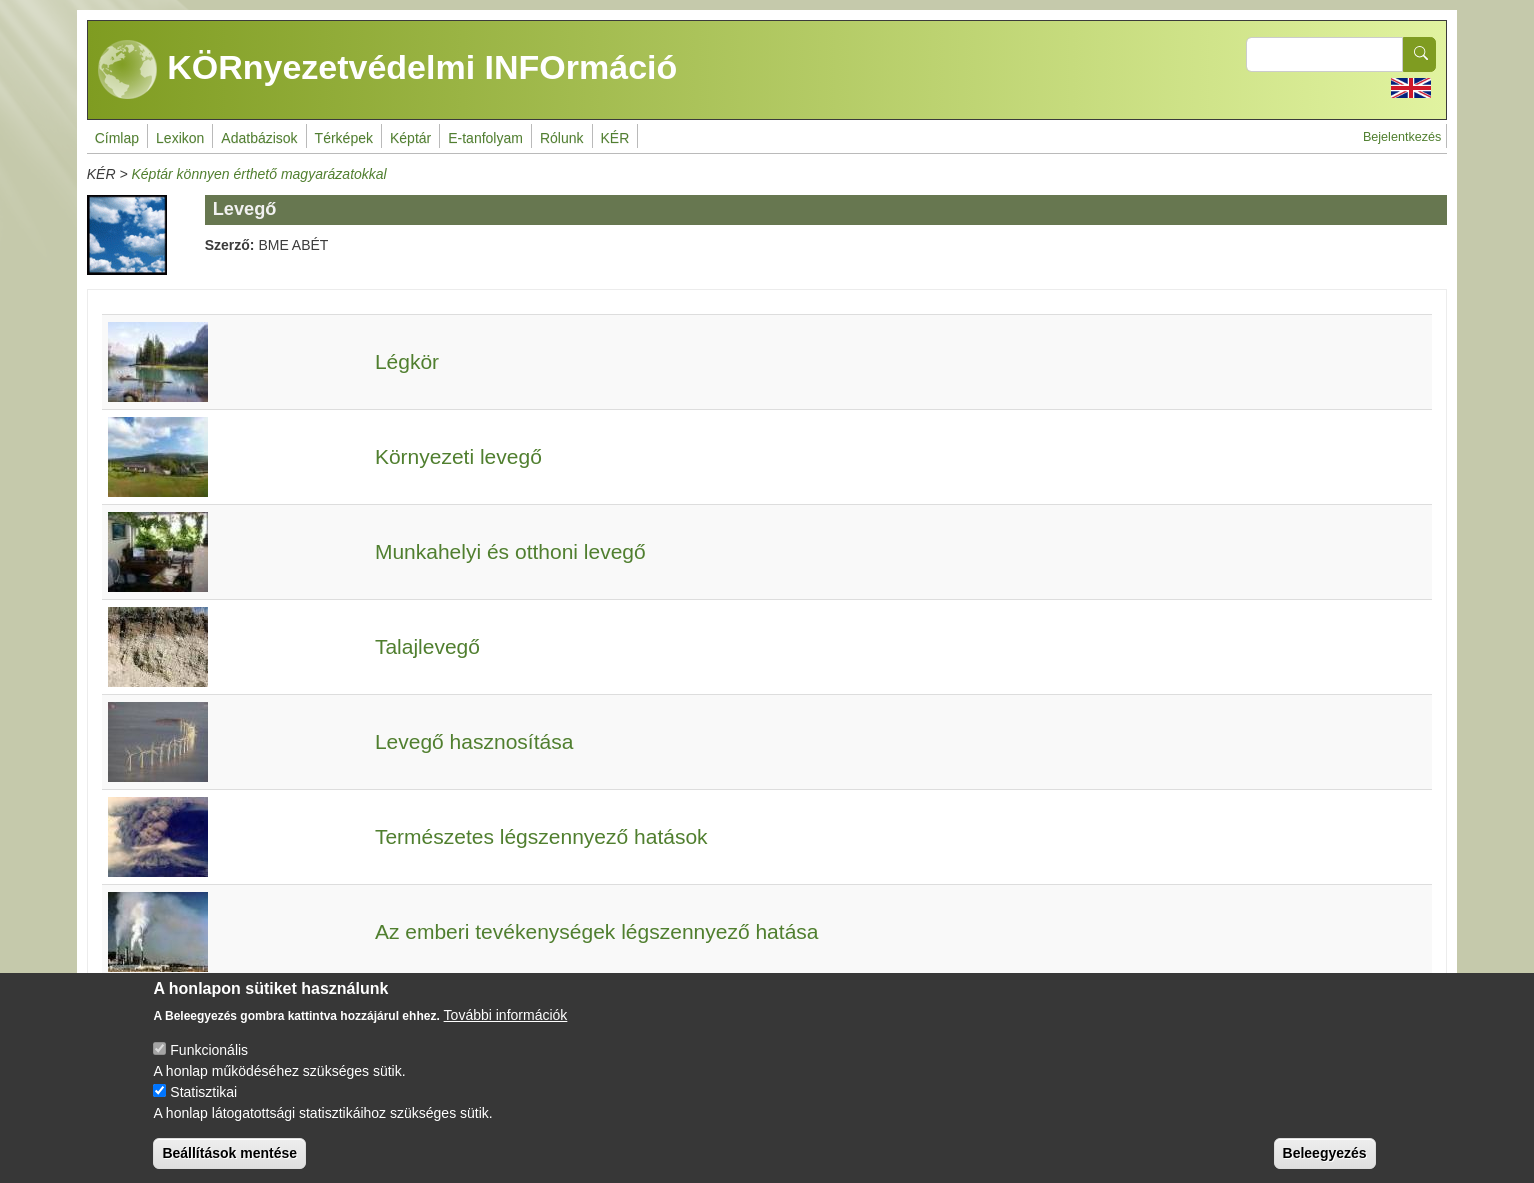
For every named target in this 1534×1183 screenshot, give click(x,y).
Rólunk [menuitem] (562, 138)
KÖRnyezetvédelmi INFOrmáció (388, 70)
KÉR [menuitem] (615, 138)
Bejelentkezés (1402, 137)
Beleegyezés (1325, 1166)
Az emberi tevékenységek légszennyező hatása (597, 931)
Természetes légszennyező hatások (541, 836)
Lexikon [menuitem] (180, 138)
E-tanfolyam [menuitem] (485, 138)
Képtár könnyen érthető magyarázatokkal (258, 174)
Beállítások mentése (229, 1166)
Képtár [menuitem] (410, 138)
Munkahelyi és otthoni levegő (510, 551)
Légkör (407, 361)
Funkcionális (209, 1063)
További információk (506, 1028)
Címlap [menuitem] (117, 138)
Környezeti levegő (458, 456)
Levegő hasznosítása (474, 741)
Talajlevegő (427, 646)
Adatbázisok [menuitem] (259, 138)
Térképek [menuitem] (344, 138)
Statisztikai (203, 1105)
